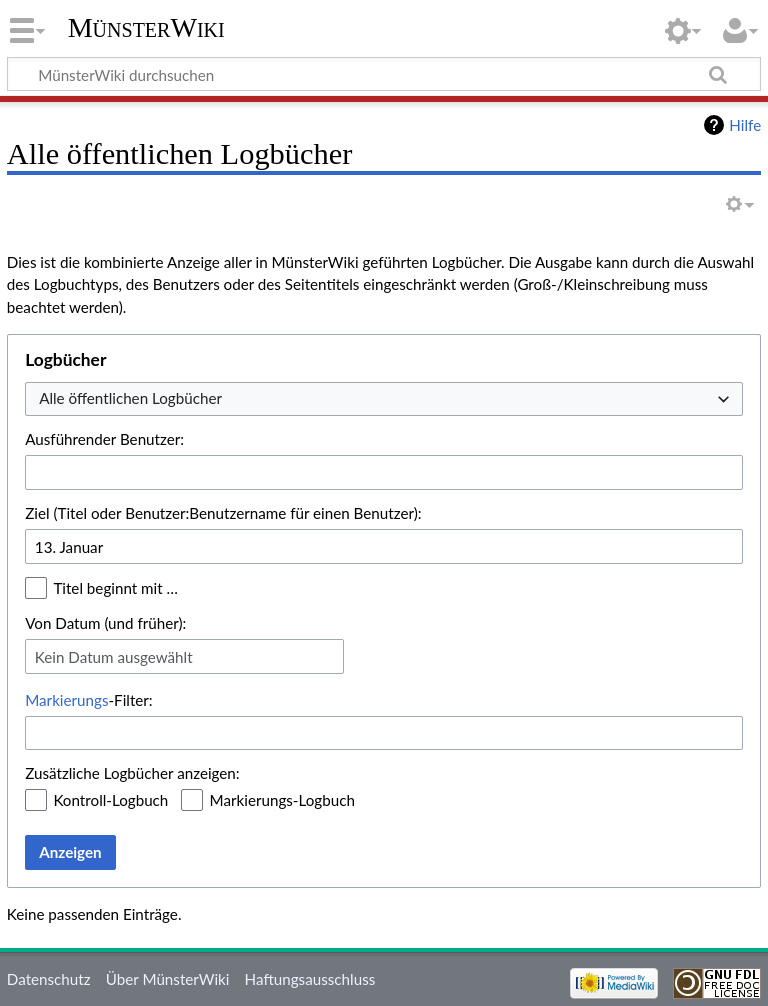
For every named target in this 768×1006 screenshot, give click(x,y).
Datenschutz (49, 979)
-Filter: (88, 700)
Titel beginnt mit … (115, 588)
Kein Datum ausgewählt (114, 657)
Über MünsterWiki (168, 979)
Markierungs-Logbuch (282, 800)
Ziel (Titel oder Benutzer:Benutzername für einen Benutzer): (223, 513)
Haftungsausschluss (310, 979)
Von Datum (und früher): (105, 623)
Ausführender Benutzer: (104, 439)
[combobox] (384, 399)
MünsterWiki (146, 27)
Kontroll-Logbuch (110, 800)
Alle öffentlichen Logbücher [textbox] (130, 398)
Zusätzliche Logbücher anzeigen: (132, 773)
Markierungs (66, 700)
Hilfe (745, 125)
